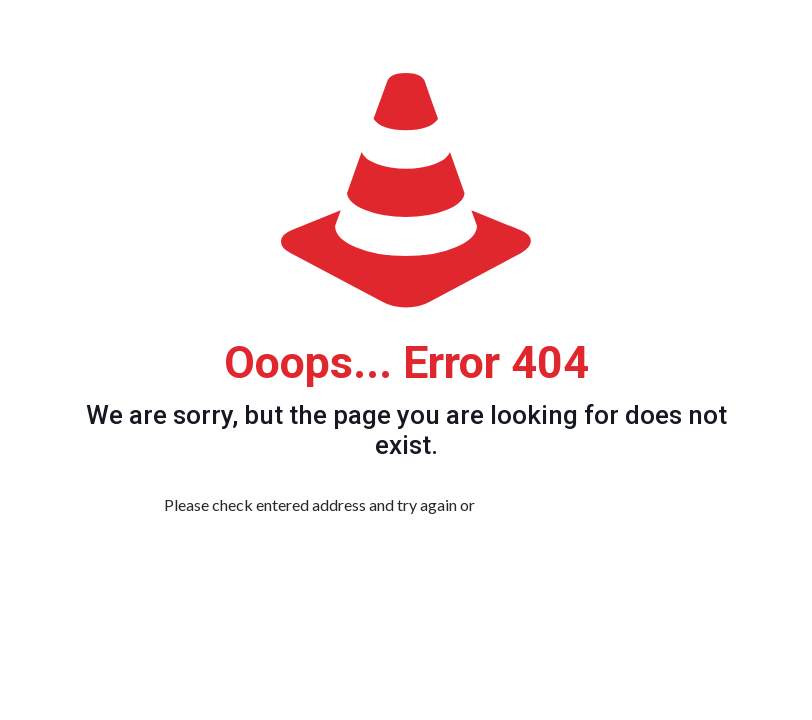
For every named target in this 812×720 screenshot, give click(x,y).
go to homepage (573, 504)
